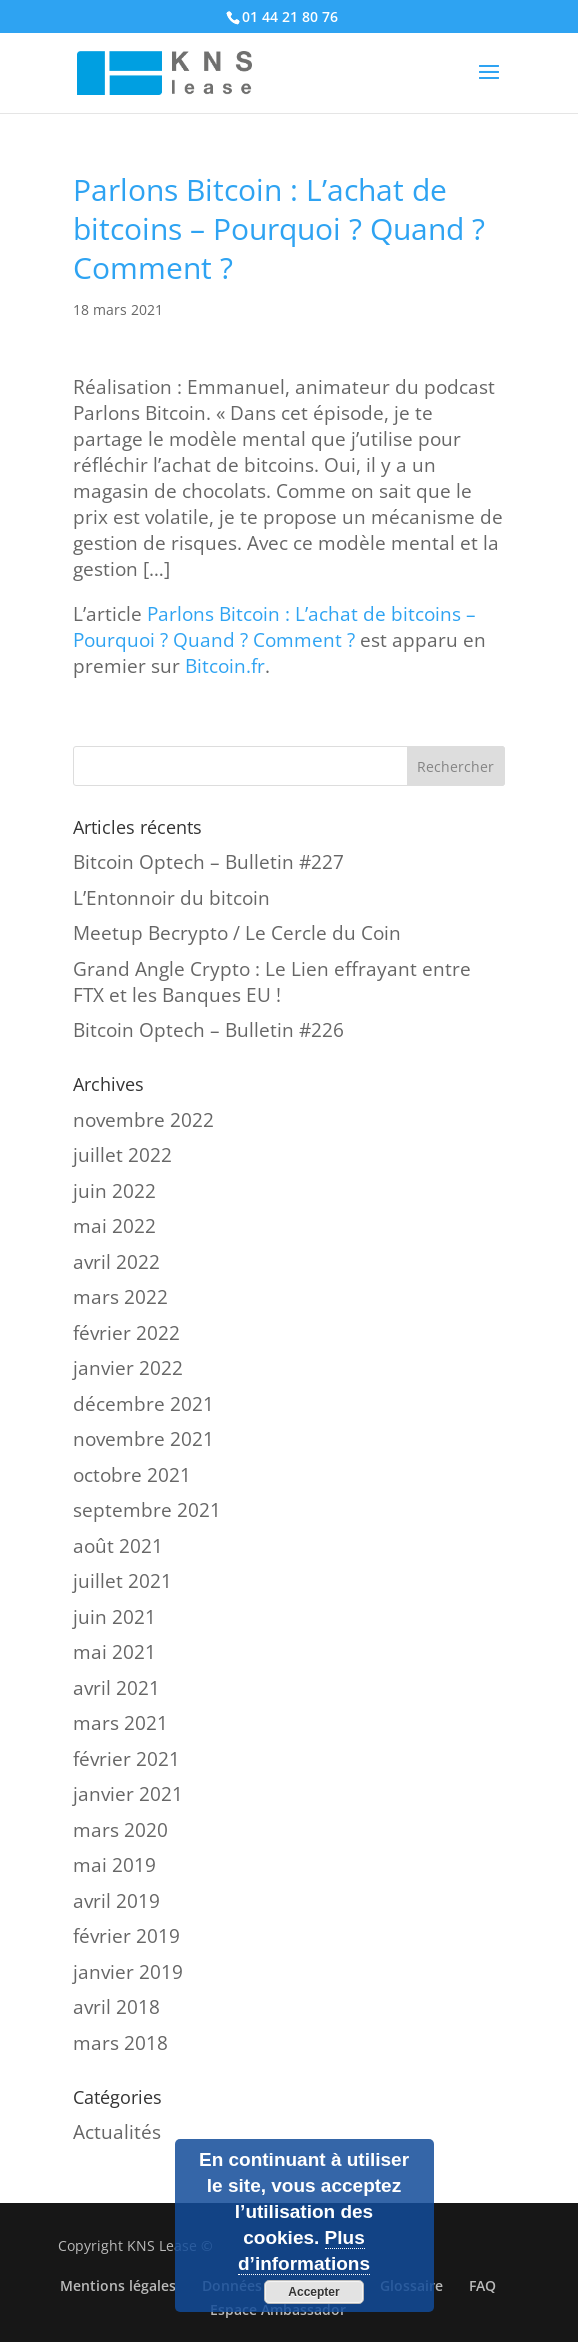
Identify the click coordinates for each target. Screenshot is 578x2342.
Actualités (117, 2132)
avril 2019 (116, 1901)
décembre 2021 (143, 1404)
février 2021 (126, 1759)
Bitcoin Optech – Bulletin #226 (208, 1030)
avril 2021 (116, 1688)
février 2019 (126, 1936)
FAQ (482, 2285)
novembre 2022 (143, 1120)
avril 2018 (116, 2007)
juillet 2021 (122, 1581)
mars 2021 (120, 1723)
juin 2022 (114, 1191)
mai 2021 (114, 1652)
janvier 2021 (128, 1794)
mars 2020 (120, 1830)
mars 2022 (120, 1297)
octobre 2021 (132, 1475)
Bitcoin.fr (225, 666)
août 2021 (118, 1546)
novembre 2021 (143, 1439)
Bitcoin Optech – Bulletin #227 (208, 862)
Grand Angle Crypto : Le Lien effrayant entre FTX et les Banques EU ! (272, 982)
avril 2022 (116, 1262)
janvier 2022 (128, 1368)
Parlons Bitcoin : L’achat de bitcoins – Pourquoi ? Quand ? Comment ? (274, 627)
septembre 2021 (147, 1510)
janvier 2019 (128, 1972)
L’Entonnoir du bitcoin (171, 898)
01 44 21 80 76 (290, 16)
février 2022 (126, 1333)
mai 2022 (114, 1226)
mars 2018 (120, 2043)
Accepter (313, 2292)
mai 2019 (114, 1865)
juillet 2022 (122, 1155)
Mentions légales (118, 2285)
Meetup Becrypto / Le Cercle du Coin (237, 933)
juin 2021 (114, 1617)
